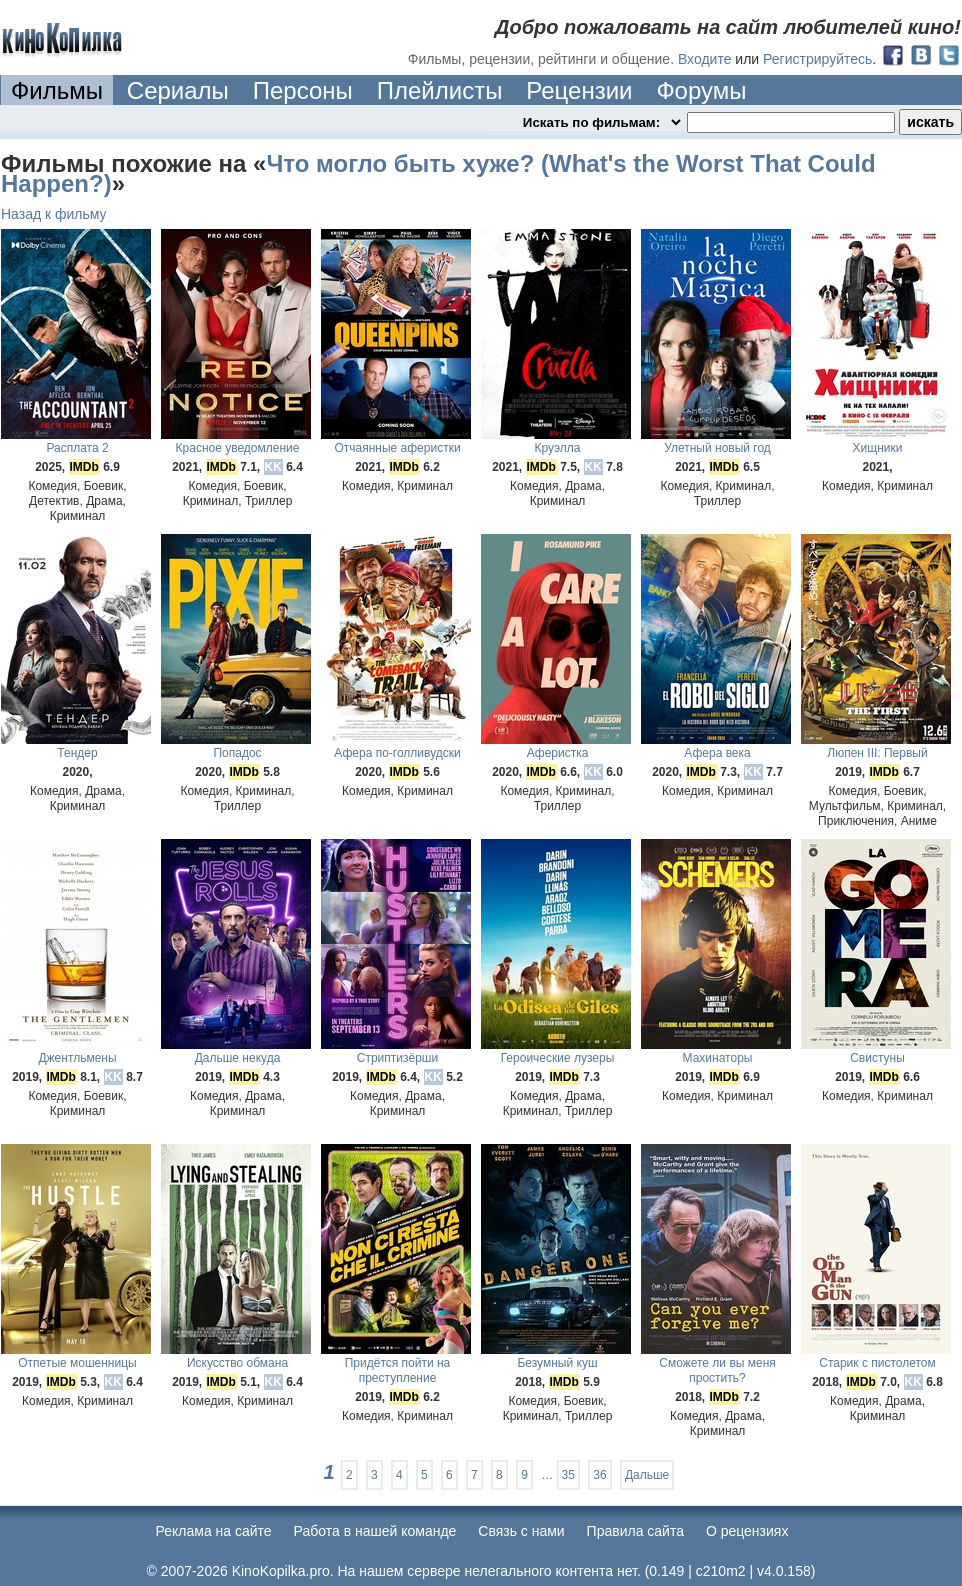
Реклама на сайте (214, 1531)
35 (568, 1475)
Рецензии (579, 90)
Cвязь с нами (521, 1531)
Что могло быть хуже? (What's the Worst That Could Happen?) (438, 173)
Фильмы (57, 90)
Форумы (701, 90)
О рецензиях (747, 1531)
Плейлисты (440, 90)
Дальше (647, 1475)
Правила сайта (635, 1531)
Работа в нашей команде (375, 1531)
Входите (705, 59)
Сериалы (178, 90)
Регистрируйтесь (817, 59)
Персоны (303, 90)
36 (599, 1475)
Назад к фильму (54, 214)
